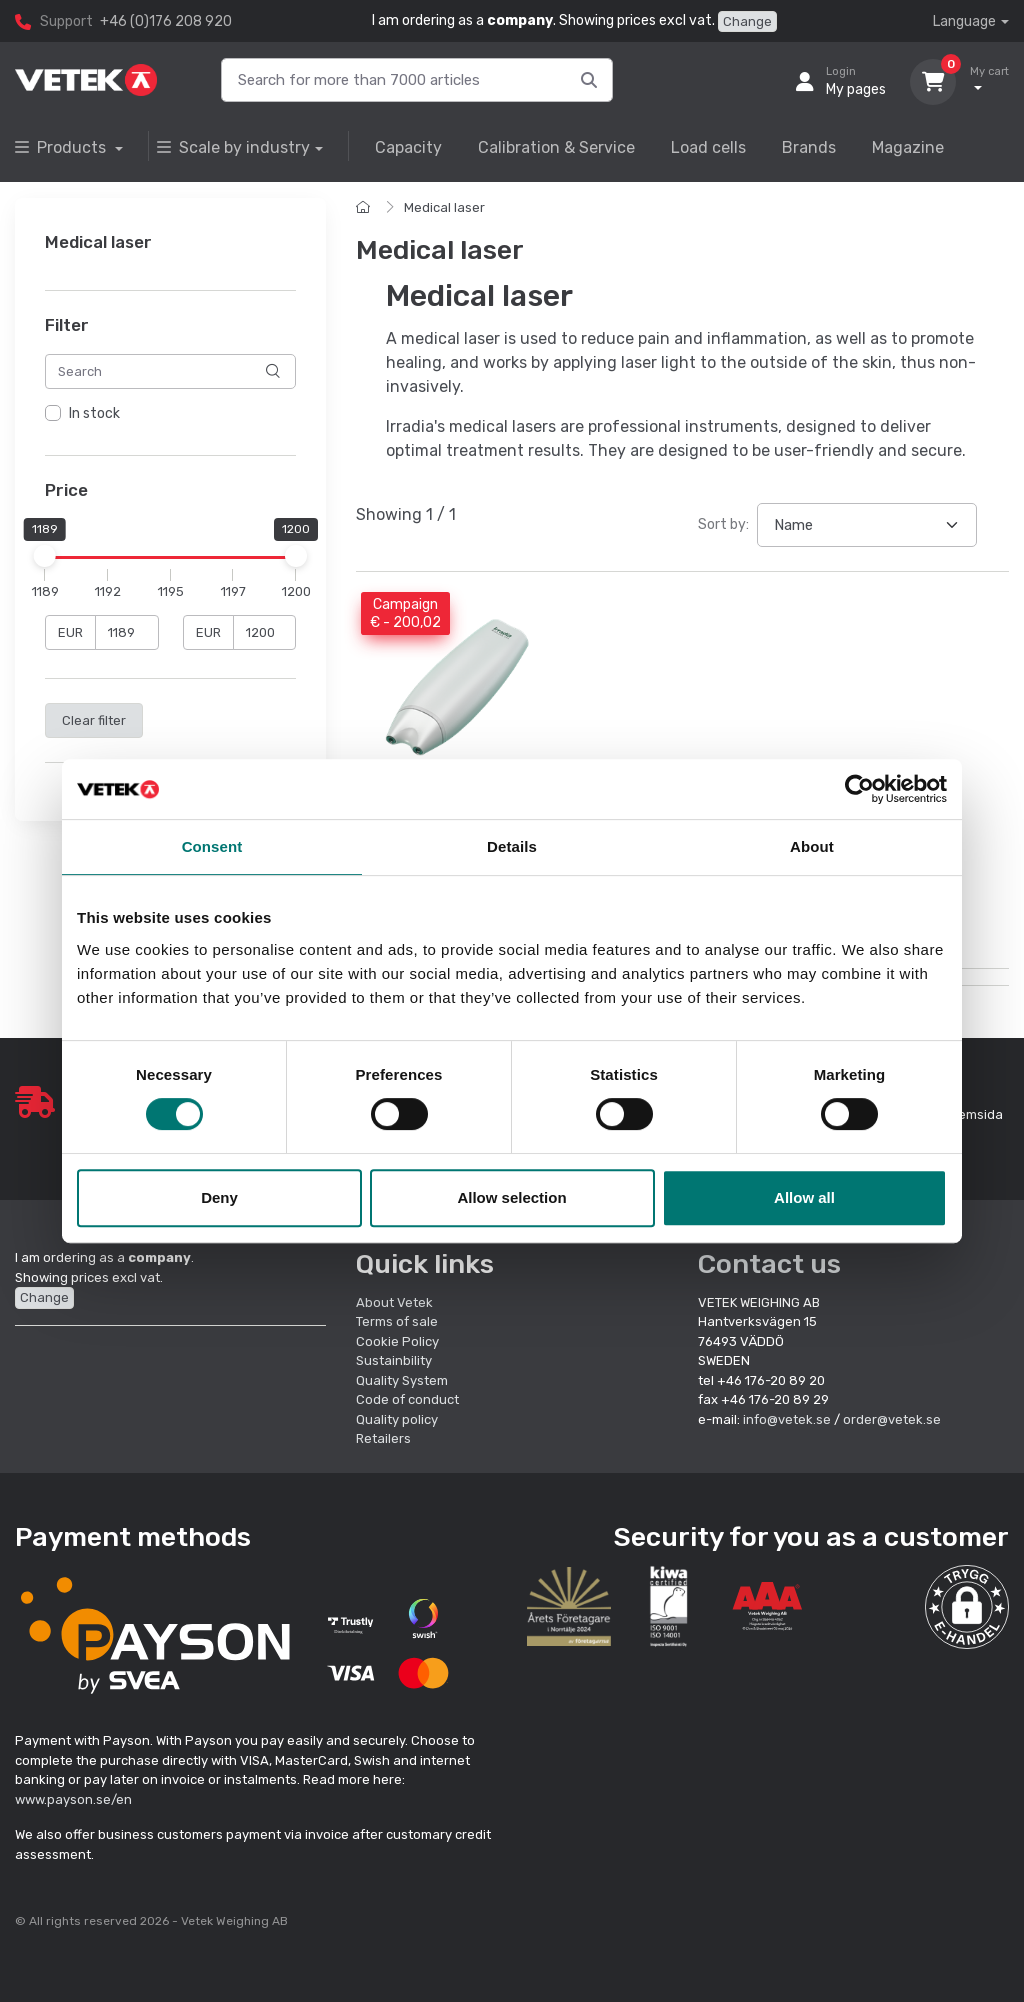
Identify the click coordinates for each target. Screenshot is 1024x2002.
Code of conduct (407, 1399)
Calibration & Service (556, 147)
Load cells (708, 147)
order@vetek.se (892, 1419)
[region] (170, 414)
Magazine (908, 147)
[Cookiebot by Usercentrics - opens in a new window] (859, 789)
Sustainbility (395, 1360)
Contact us (769, 1264)
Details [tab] (512, 846)
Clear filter (94, 720)
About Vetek (394, 1302)
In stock (94, 413)
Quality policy (397, 1419)
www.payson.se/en (73, 1799)
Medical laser (444, 207)
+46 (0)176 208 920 (166, 21)
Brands (809, 147)
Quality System (402, 1380)
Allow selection (511, 1197)
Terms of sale (397, 1321)
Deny (219, 1197)
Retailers (383, 1438)
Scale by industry (233, 147)
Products (62, 147)
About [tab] (812, 846)
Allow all (804, 1197)
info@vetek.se (787, 1419)
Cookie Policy (397, 1341)
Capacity (408, 147)
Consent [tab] (212, 846)
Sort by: (723, 524)
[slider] (45, 557)
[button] (967, 1607)
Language (964, 21)
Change (747, 21)
